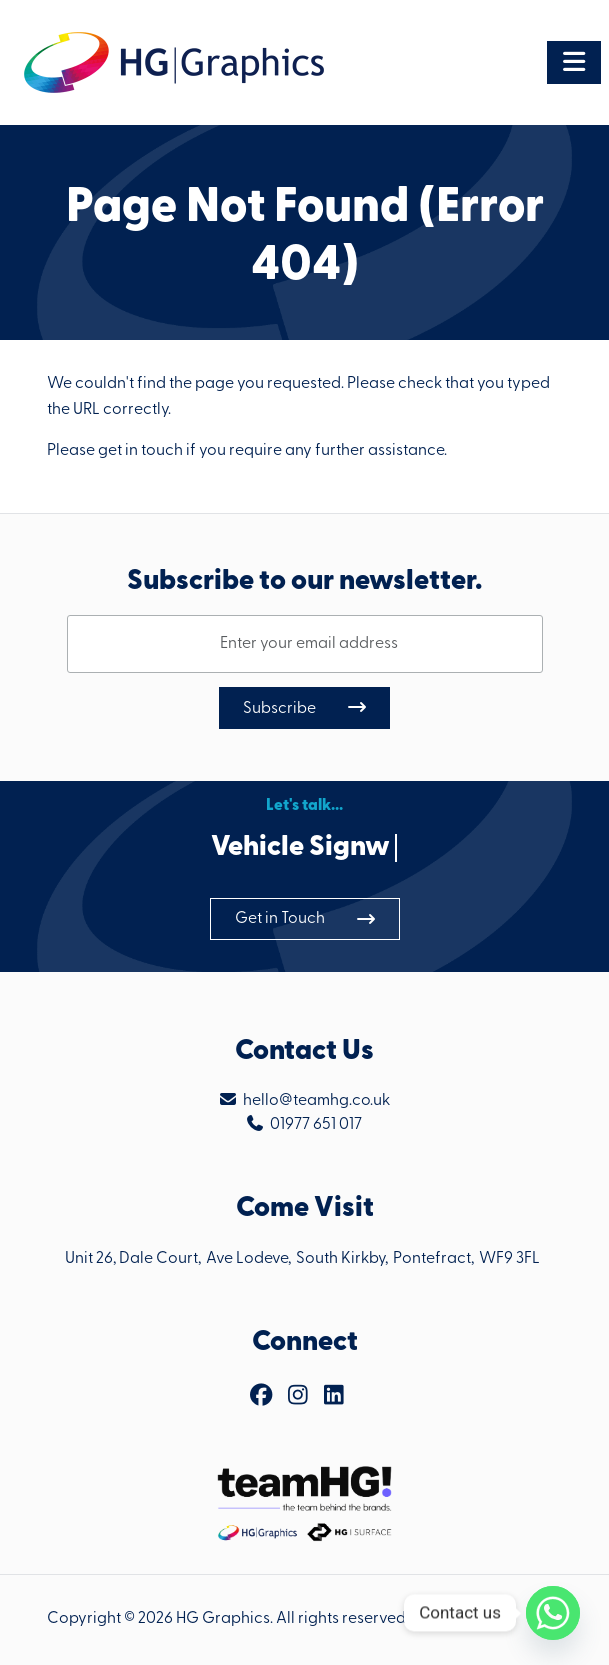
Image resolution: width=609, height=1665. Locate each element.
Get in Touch (280, 919)
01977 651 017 (316, 1125)
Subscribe (279, 709)
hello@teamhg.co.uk (316, 1101)
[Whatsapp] (553, 1613)
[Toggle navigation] (574, 62)
